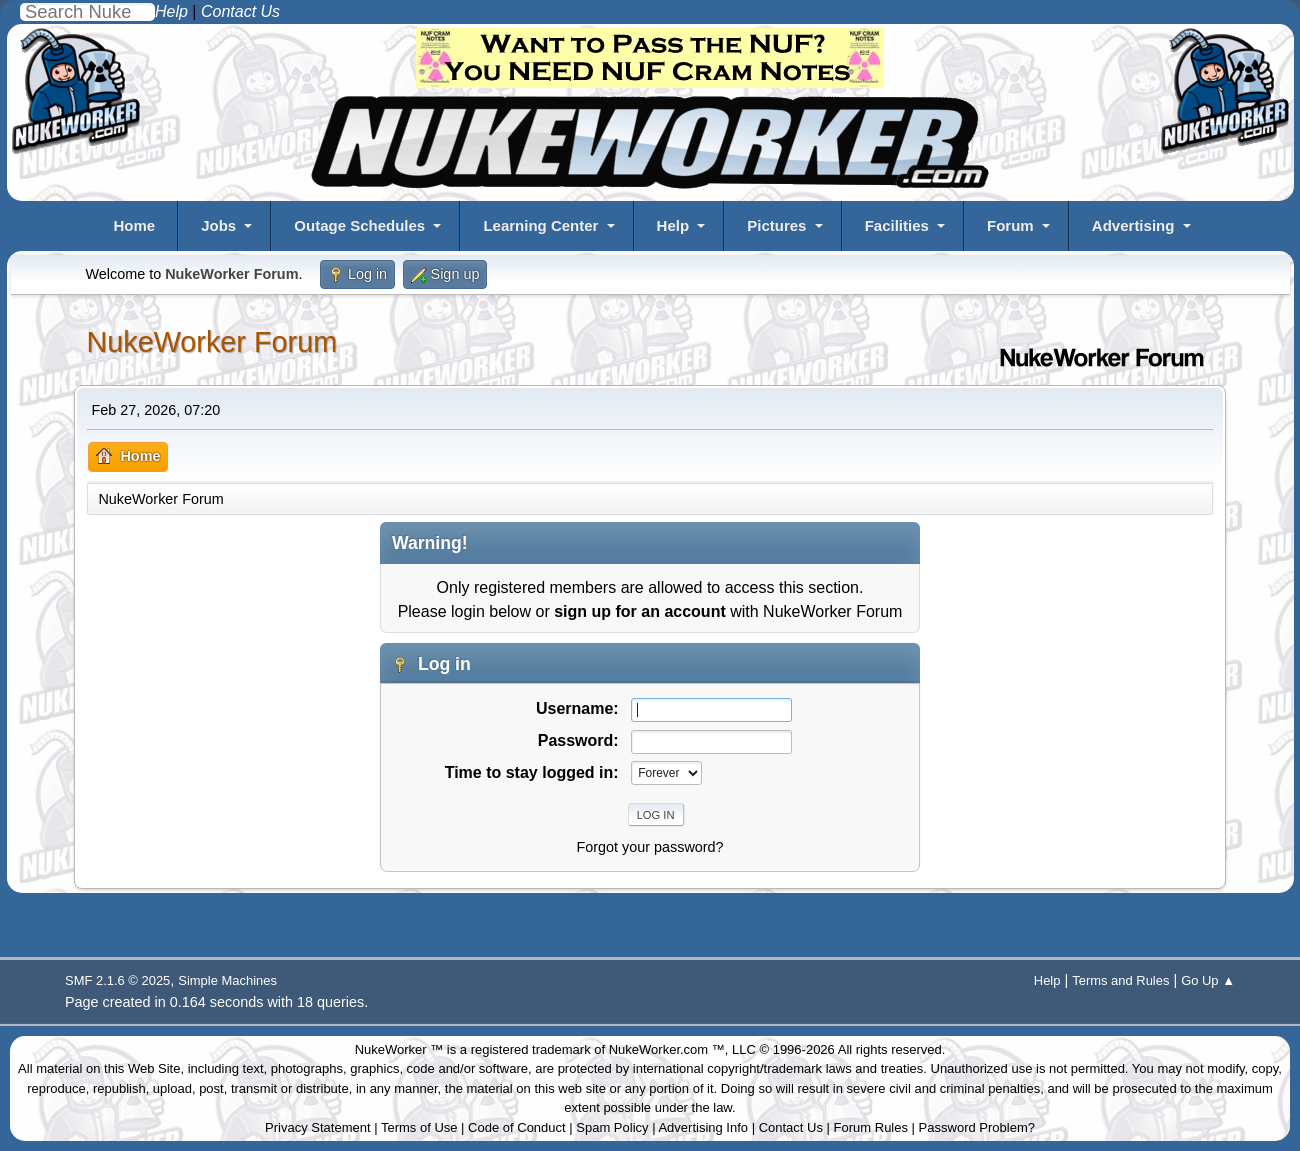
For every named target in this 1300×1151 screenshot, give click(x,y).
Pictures (776, 225)
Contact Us (791, 1127)
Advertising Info (703, 1127)
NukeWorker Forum (211, 342)
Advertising (1133, 225)
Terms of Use (419, 1127)
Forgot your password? (649, 847)
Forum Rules (871, 1127)
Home (134, 225)
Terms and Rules (1120, 980)
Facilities (897, 225)
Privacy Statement (318, 1127)
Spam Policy (612, 1127)
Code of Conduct (517, 1127)
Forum (1010, 225)
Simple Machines (227, 980)
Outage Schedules (359, 225)
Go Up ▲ (1208, 980)
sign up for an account (640, 611)
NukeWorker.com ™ (667, 1049)
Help (673, 225)
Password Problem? (977, 1127)
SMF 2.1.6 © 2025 (117, 980)
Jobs (218, 225)
